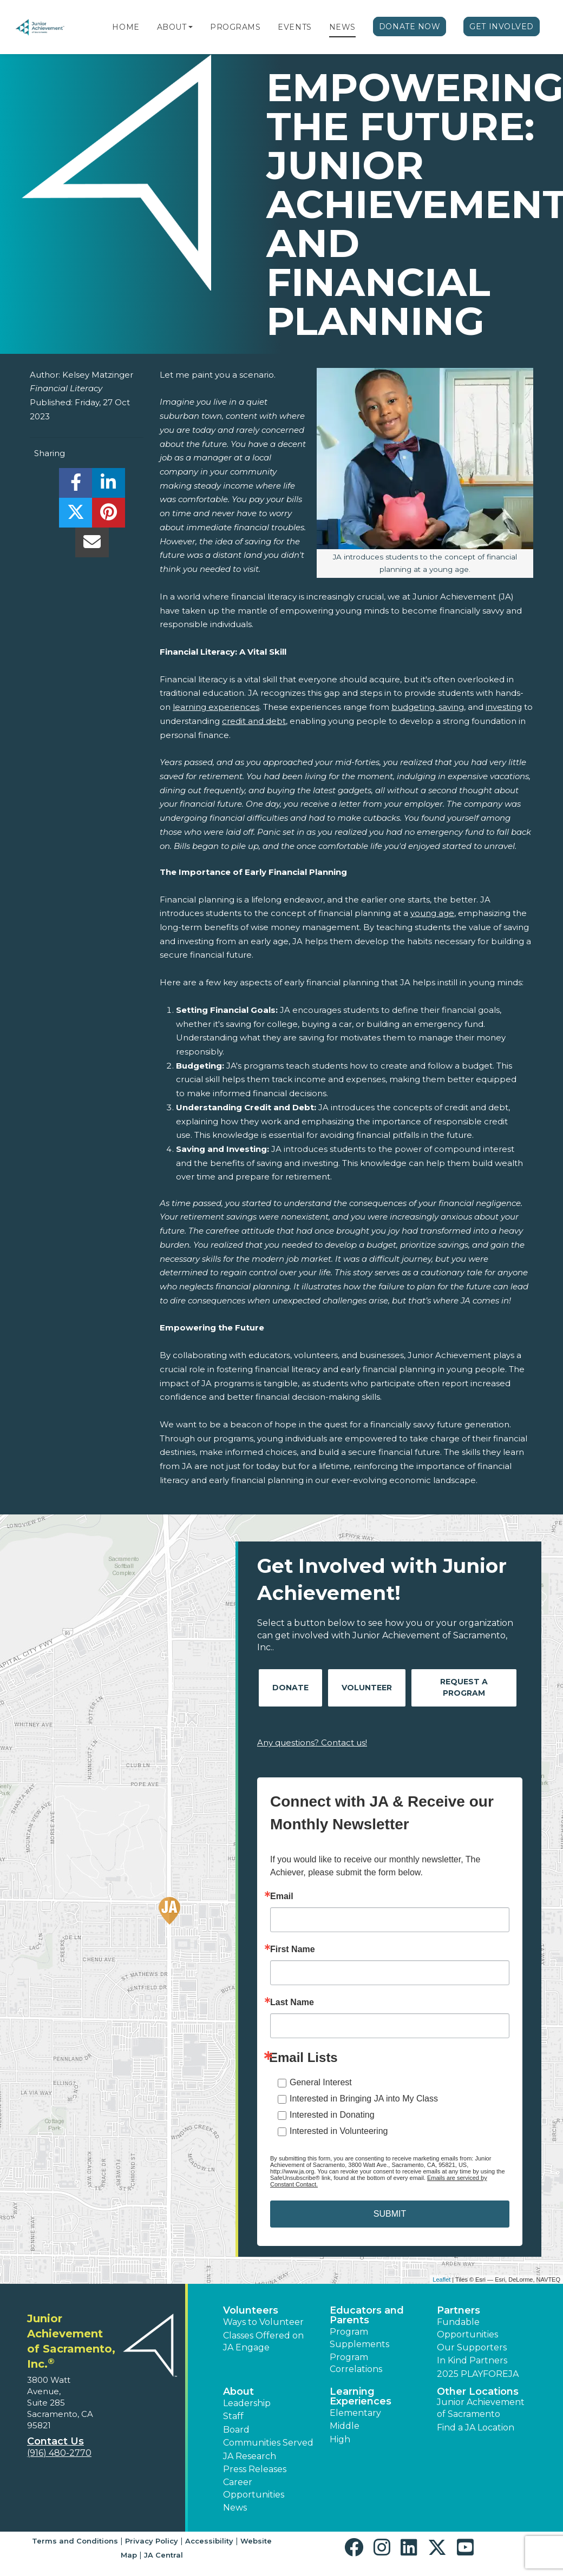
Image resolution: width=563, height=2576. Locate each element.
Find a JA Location (475, 2427)
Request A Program (464, 1687)
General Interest (321, 2082)
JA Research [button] (249, 2456)
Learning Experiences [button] (360, 2396)
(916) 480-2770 (59, 2453)
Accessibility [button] (209, 2541)
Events (294, 27)
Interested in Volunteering (339, 2131)
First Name (292, 1949)
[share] (75, 485)
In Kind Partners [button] (472, 2360)
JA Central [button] (163, 2555)
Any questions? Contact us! (312, 1742)
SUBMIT (390, 2213)
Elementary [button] (355, 2413)
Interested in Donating (332, 2114)
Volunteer (367, 1687)
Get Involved (501, 26)
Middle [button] (344, 2426)
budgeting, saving (427, 707)
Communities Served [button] (268, 2442)
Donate (290, 1687)
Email (281, 1896)
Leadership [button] (247, 2403)
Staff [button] (233, 2416)
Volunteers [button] (250, 2310)
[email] (91, 545)
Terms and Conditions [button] (75, 2541)
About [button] (238, 2391)
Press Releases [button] (254, 2469)
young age (432, 913)
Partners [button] (458, 2310)
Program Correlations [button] (356, 2363)
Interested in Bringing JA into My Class (364, 2098)
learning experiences (216, 707)
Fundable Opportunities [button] (467, 2328)
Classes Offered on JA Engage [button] (263, 2341)
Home (125, 27)
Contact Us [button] (55, 2441)
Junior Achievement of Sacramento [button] (481, 2408)
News (342, 27)
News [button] (235, 2507)
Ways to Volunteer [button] (263, 2322)
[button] (190, 27)
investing (504, 707)
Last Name (292, 2002)
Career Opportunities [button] (253, 2488)
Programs (235, 27)
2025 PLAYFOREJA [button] (478, 2374)
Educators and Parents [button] (367, 2315)
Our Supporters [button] (472, 2347)
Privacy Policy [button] (151, 2541)
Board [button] (236, 2430)
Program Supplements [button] (359, 2338)
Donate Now (410, 26)
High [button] (340, 2439)
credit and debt (254, 721)
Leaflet (441, 2279)
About (172, 27)
